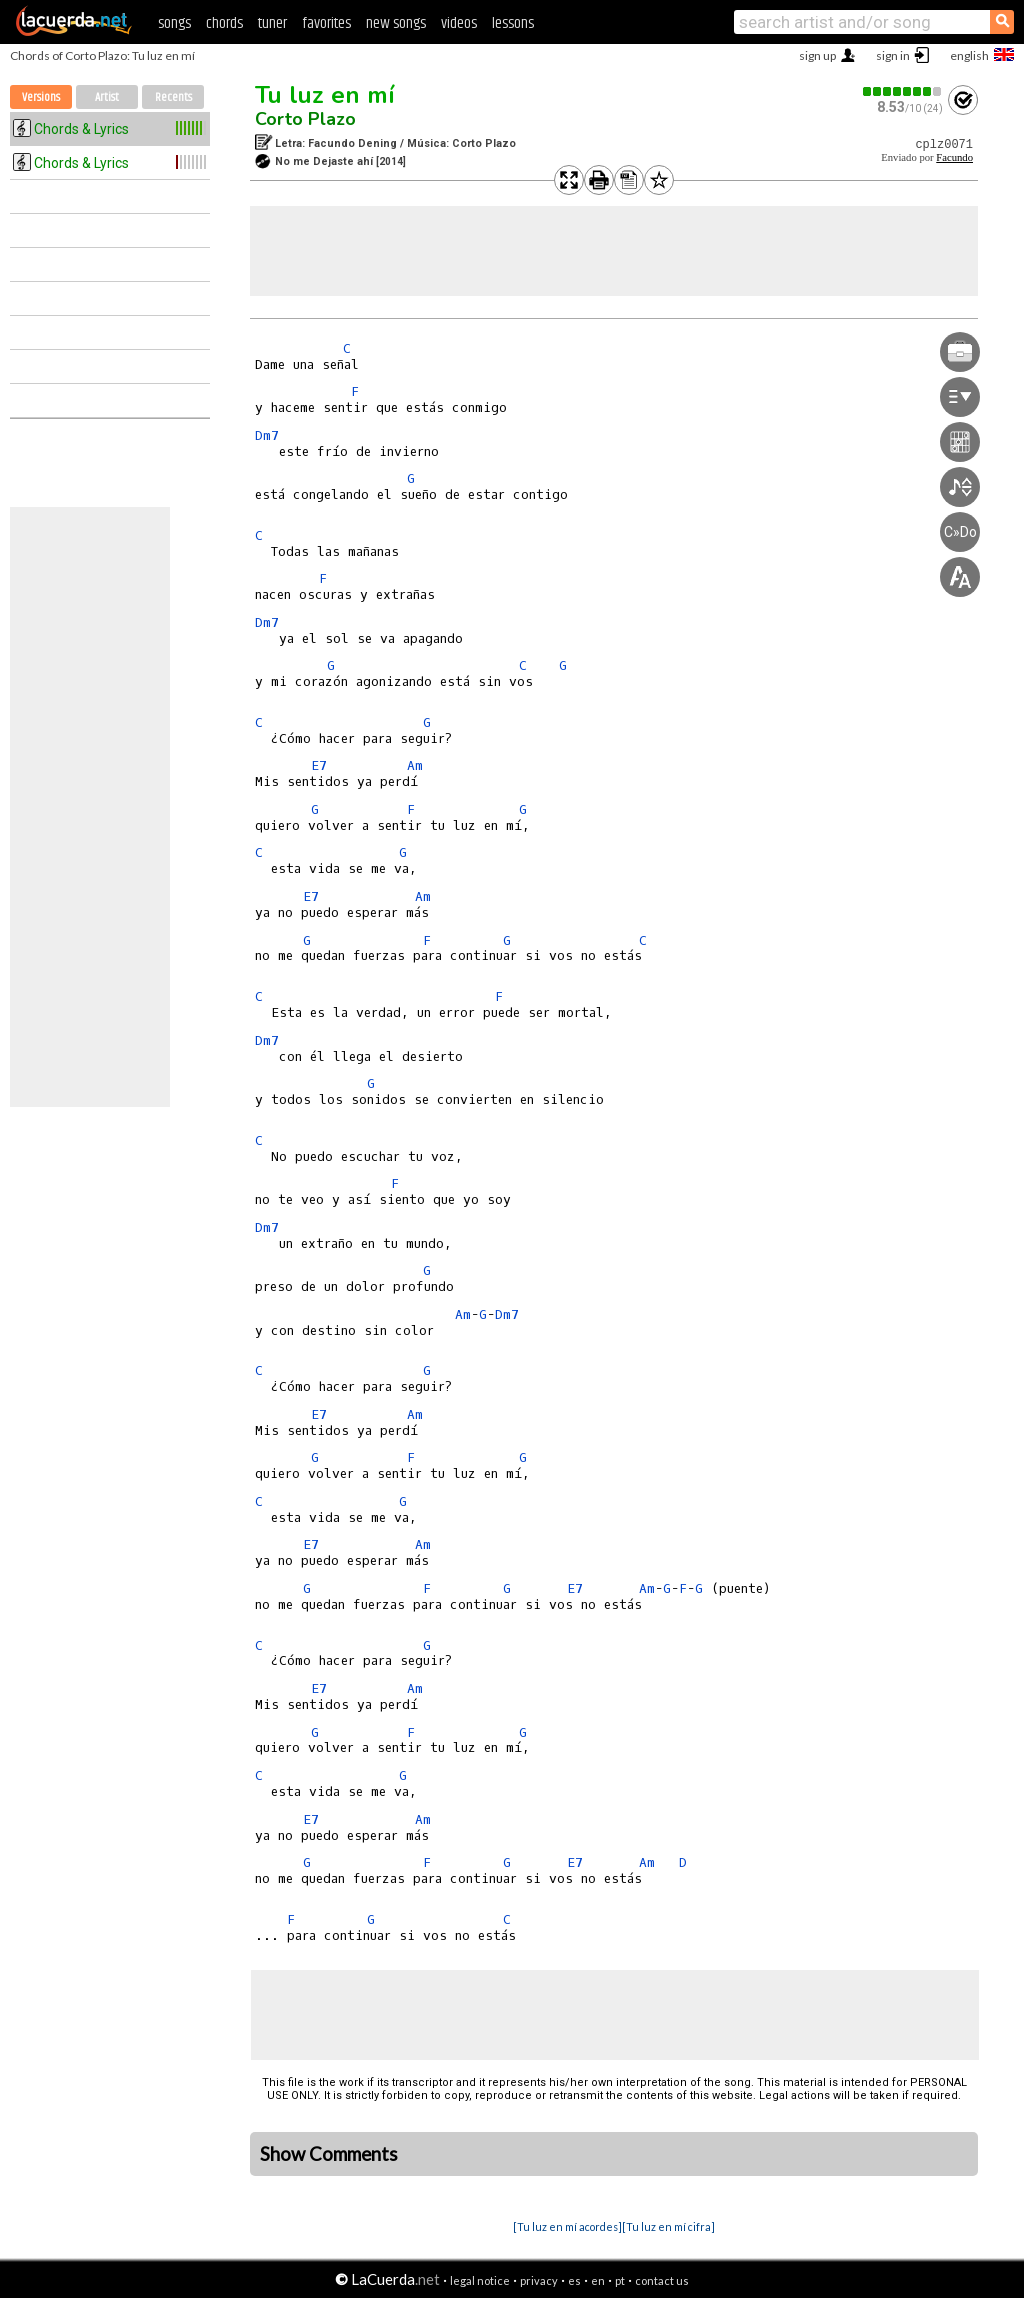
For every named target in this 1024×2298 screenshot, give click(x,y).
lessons (513, 23)
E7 (319, 765)
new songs (396, 23)
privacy (539, 2280)
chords (224, 23)
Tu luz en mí (325, 95)
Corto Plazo (305, 119)
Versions (41, 97)
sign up (817, 55)
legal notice (480, 2280)
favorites (326, 23)
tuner (272, 23)
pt (620, 2280)
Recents (173, 97)
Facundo (954, 157)
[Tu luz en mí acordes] (567, 2226)
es (574, 2280)
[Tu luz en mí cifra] (668, 2226)
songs (174, 23)
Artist (107, 97)
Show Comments (329, 2154)
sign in (893, 55)
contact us (662, 2280)
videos (459, 23)
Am (415, 765)
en (598, 2280)
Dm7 (267, 435)
